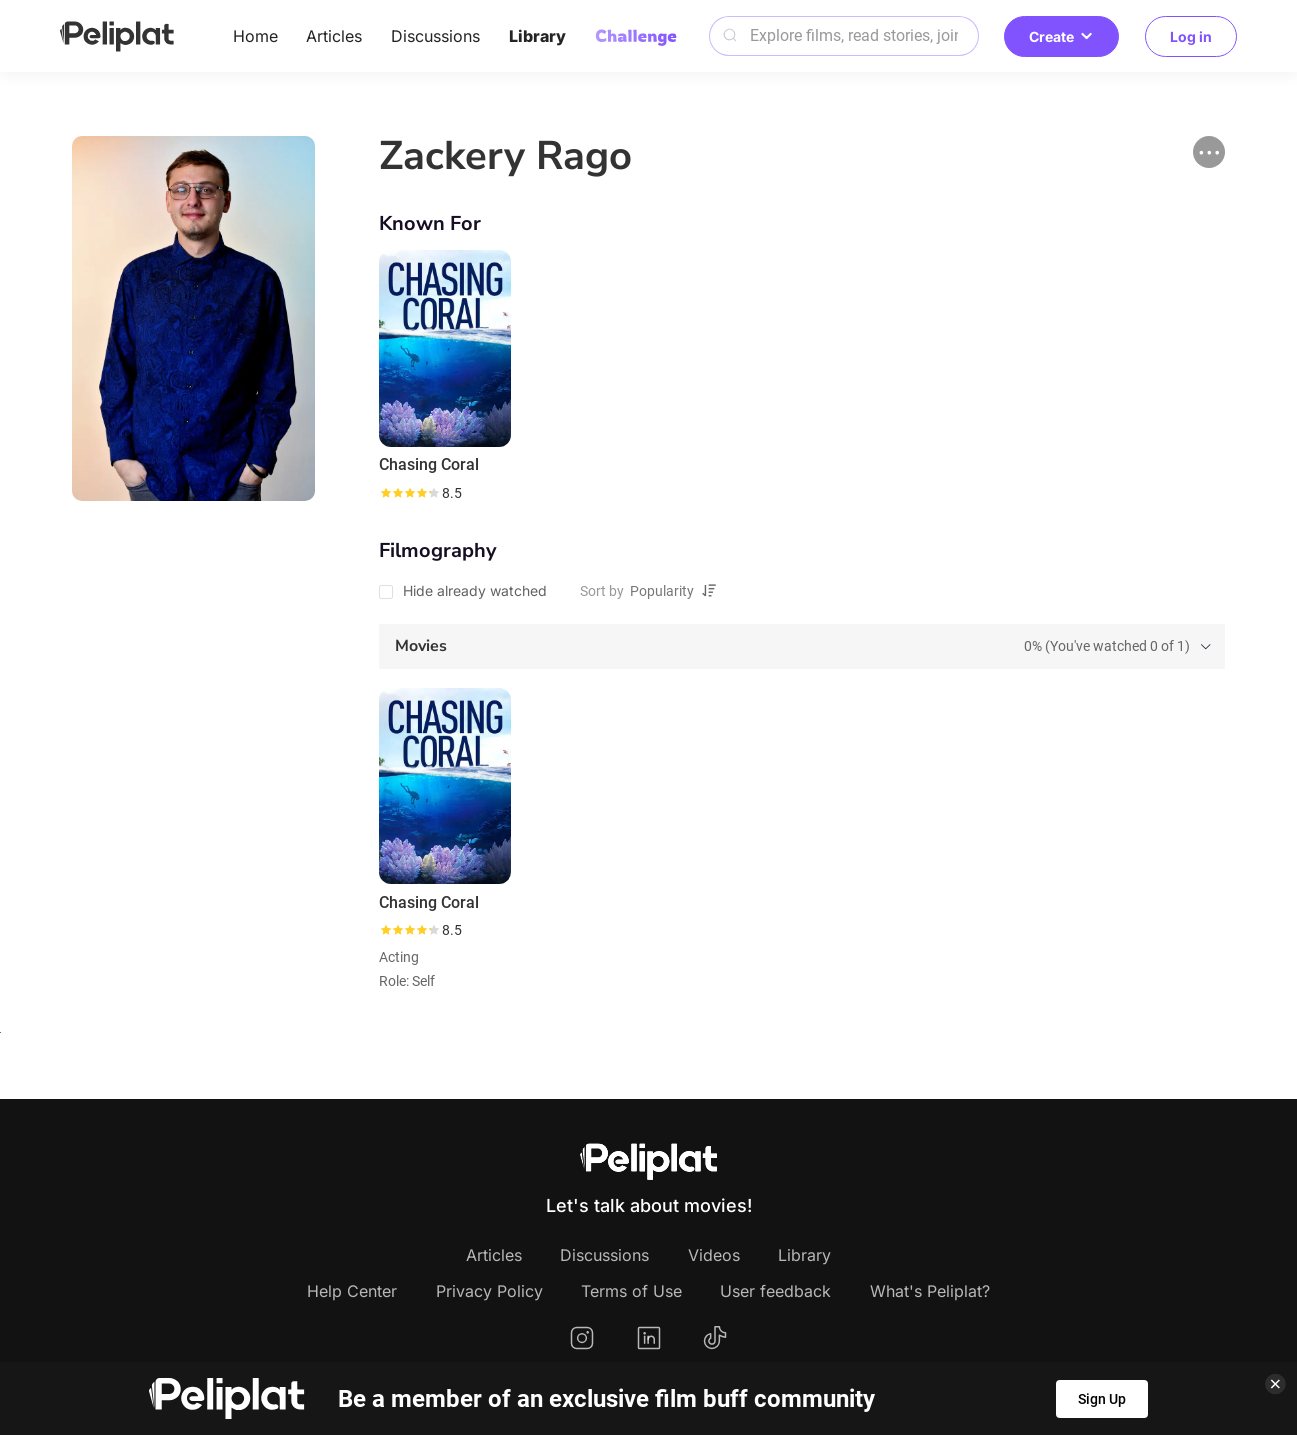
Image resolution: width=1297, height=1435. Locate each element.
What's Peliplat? (930, 1291)
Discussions (435, 36)
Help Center (352, 1291)
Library (537, 36)
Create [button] (1061, 36)
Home (255, 36)
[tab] (801, 646)
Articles (334, 36)
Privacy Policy (489, 1291)
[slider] (409, 493)
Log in (1191, 36)
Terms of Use (631, 1291)
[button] (1209, 152)
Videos (714, 1255)
